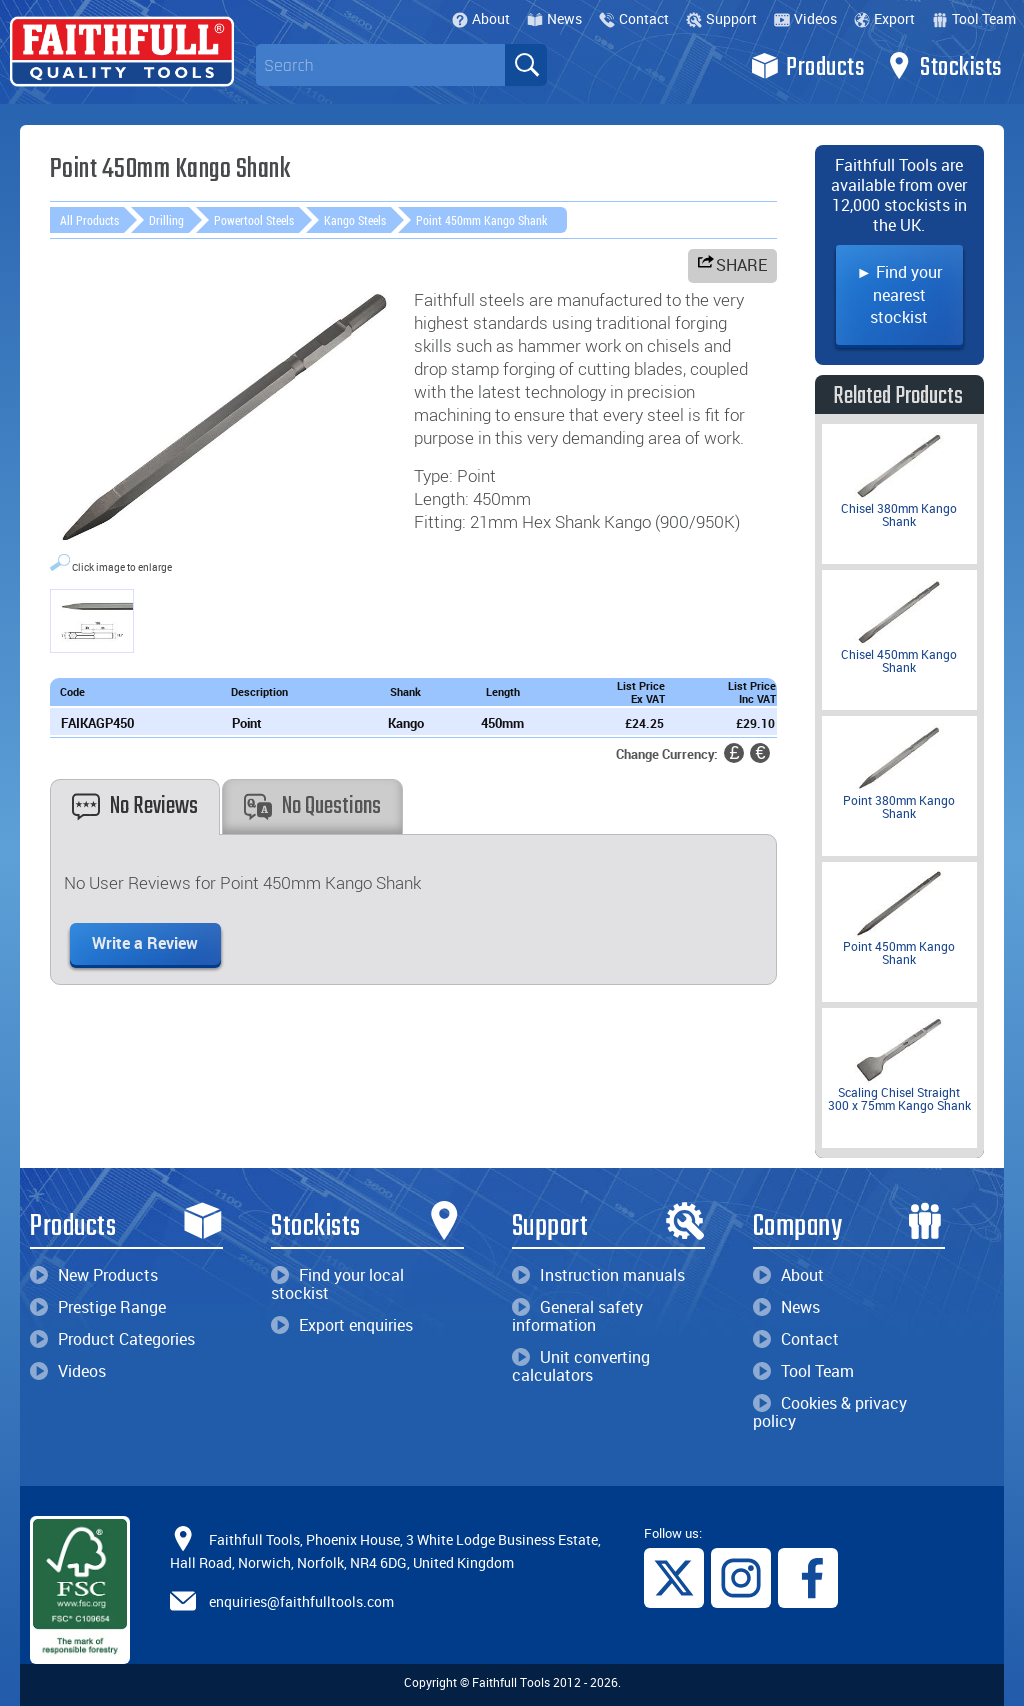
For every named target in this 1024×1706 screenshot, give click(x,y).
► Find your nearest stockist (899, 294)
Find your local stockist (337, 1284)
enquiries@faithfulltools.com (301, 1601)
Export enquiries (342, 1325)
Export (884, 18)
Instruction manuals (598, 1275)
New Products (94, 1275)
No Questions (312, 806)
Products (807, 66)
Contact (634, 18)
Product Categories (112, 1339)
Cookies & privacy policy (830, 1412)
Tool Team (974, 18)
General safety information (577, 1316)
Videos (805, 18)
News (554, 18)
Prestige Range (98, 1307)
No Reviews (135, 806)
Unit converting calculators (581, 1366)
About (481, 18)
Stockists (943, 66)
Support (721, 18)
